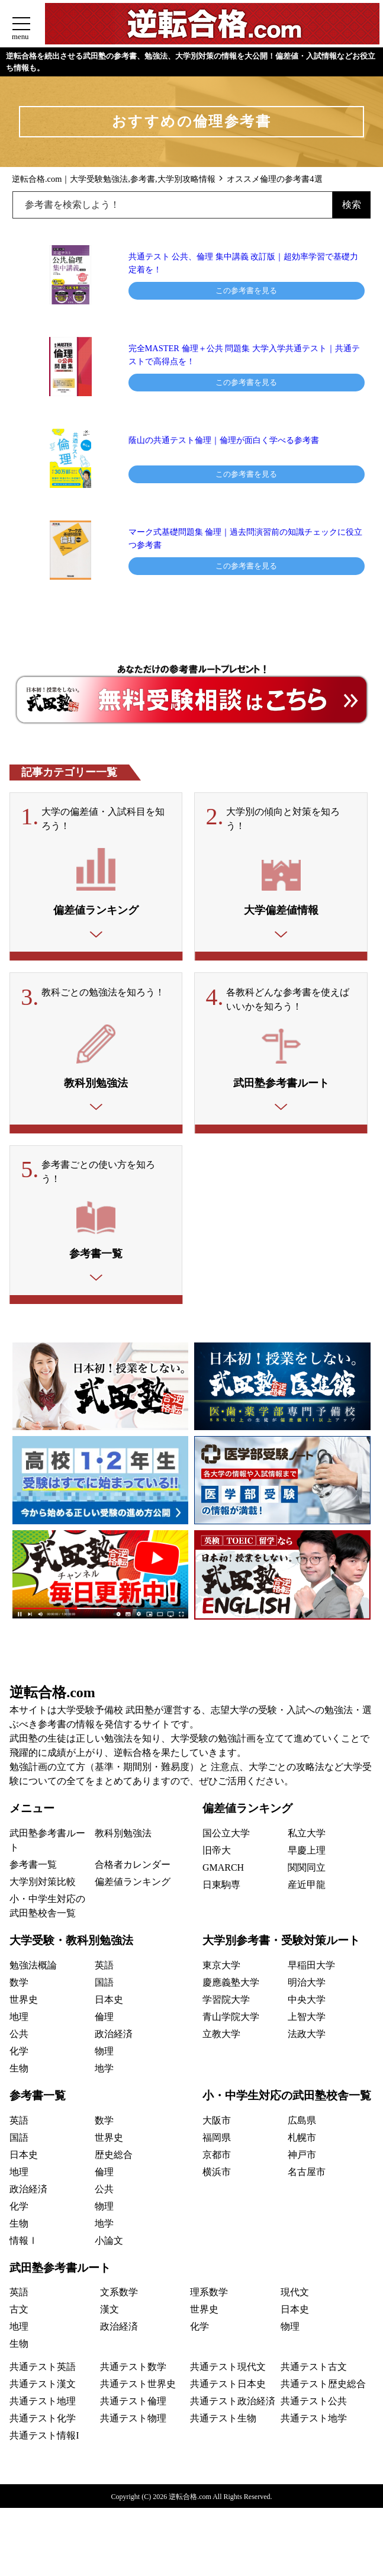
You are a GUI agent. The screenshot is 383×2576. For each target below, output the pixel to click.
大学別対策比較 (42, 1902)
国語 (104, 2003)
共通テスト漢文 (42, 2405)
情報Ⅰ (23, 2261)
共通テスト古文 (314, 2387)
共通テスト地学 (314, 2439)
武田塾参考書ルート (60, 2288)
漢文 (109, 2330)
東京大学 (221, 1986)
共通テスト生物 (223, 2439)
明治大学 (307, 2003)
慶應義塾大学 (230, 2003)
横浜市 (216, 2193)
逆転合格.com (52, 1713)
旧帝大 (216, 1871)
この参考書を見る (246, 290)
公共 (18, 2055)
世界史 (23, 2020)
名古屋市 (307, 2193)
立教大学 (221, 2055)
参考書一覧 (33, 1885)
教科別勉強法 (123, 1854)
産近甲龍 (307, 1905)
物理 (104, 2072)
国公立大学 (226, 1854)
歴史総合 (114, 2175)
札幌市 (302, 2158)
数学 (18, 2003)
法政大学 (307, 2055)
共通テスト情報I (44, 2456)
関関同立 (307, 1888)
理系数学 (209, 2313)
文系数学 (119, 2313)
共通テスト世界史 (138, 2405)
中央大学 (307, 2020)
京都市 (216, 2175)
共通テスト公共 (314, 2422)
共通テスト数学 (133, 2387)
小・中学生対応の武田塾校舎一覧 (286, 2116)
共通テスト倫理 (133, 2422)
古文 (18, 2330)
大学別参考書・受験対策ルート (281, 1961)
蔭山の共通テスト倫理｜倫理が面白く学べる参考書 (227, 440)
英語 (104, 1986)
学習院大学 (226, 2020)
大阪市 (216, 2141)
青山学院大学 (230, 2037)
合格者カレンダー (132, 1885)
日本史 (109, 2020)
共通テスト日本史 (228, 2405)
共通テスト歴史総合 (323, 2405)
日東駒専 (221, 1905)
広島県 (302, 2141)
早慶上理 (307, 1871)
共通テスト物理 (133, 2439)
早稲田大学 (311, 1986)
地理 (18, 2037)
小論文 (109, 2261)
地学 (104, 2089)
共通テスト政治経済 (232, 2422)
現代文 (295, 2313)
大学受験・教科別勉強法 (71, 1961)
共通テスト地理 (42, 2422)
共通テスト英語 (42, 2387)
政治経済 (114, 2055)
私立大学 (307, 1854)
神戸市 (302, 2175)
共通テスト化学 (42, 2439)
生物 (18, 2089)
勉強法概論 (33, 1986)
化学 (18, 2072)
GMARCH (223, 1888)
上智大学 (307, 2037)
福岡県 (216, 2158)
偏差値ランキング (132, 1902)
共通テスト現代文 (228, 2387)
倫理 (104, 2037)
